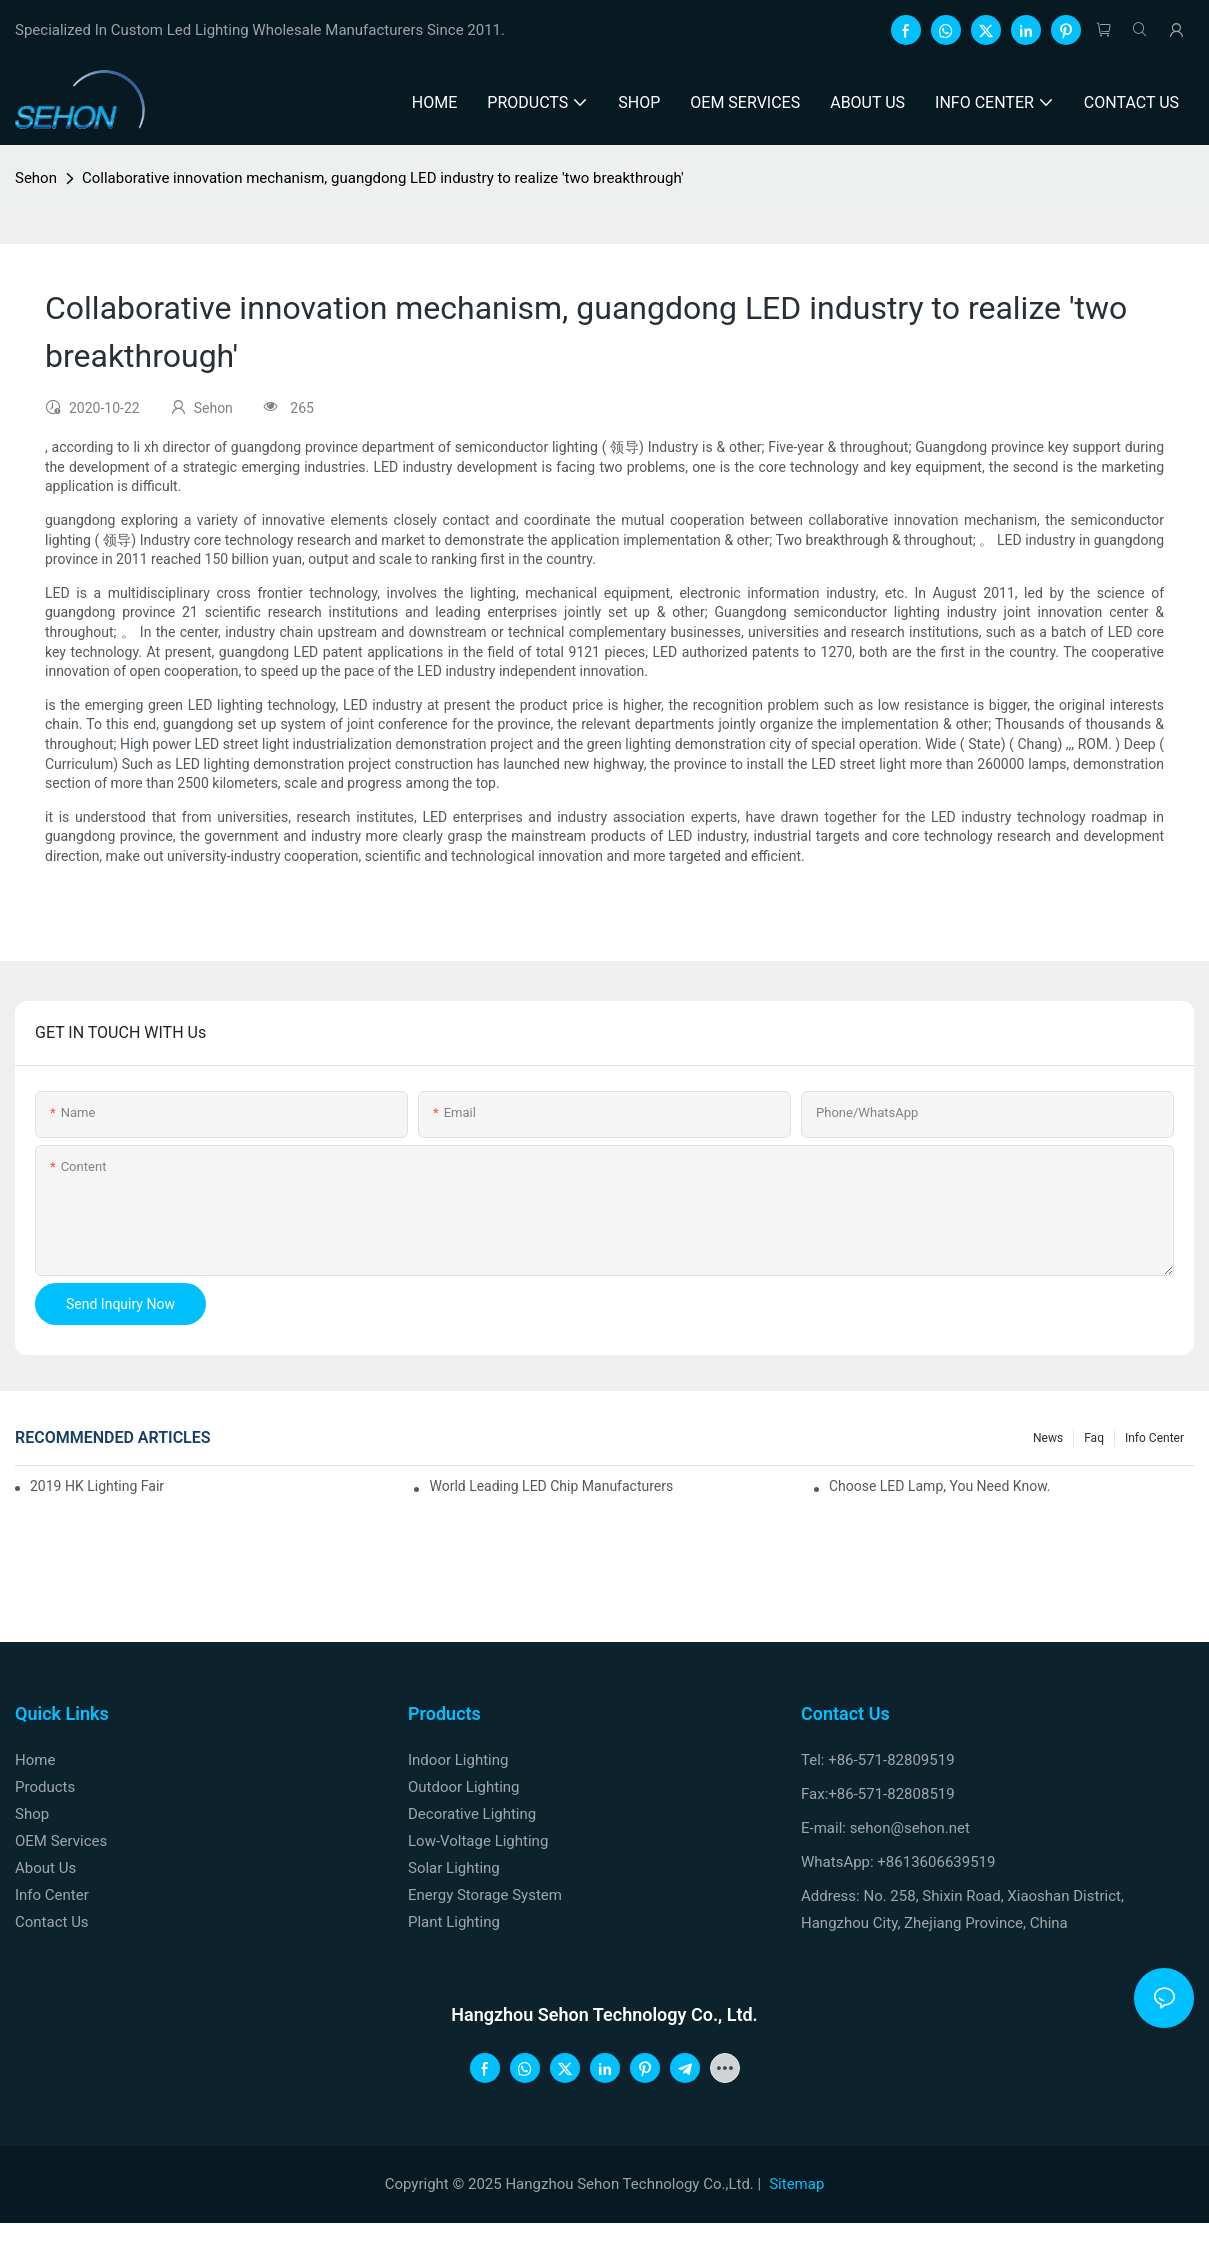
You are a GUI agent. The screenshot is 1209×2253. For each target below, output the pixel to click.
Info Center (1154, 1438)
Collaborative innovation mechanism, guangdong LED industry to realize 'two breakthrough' (383, 178)
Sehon (36, 178)
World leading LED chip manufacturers (551, 1486)
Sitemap (796, 2184)
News (1048, 1438)
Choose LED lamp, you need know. (940, 1486)
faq (1094, 1438)
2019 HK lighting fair (97, 1486)
